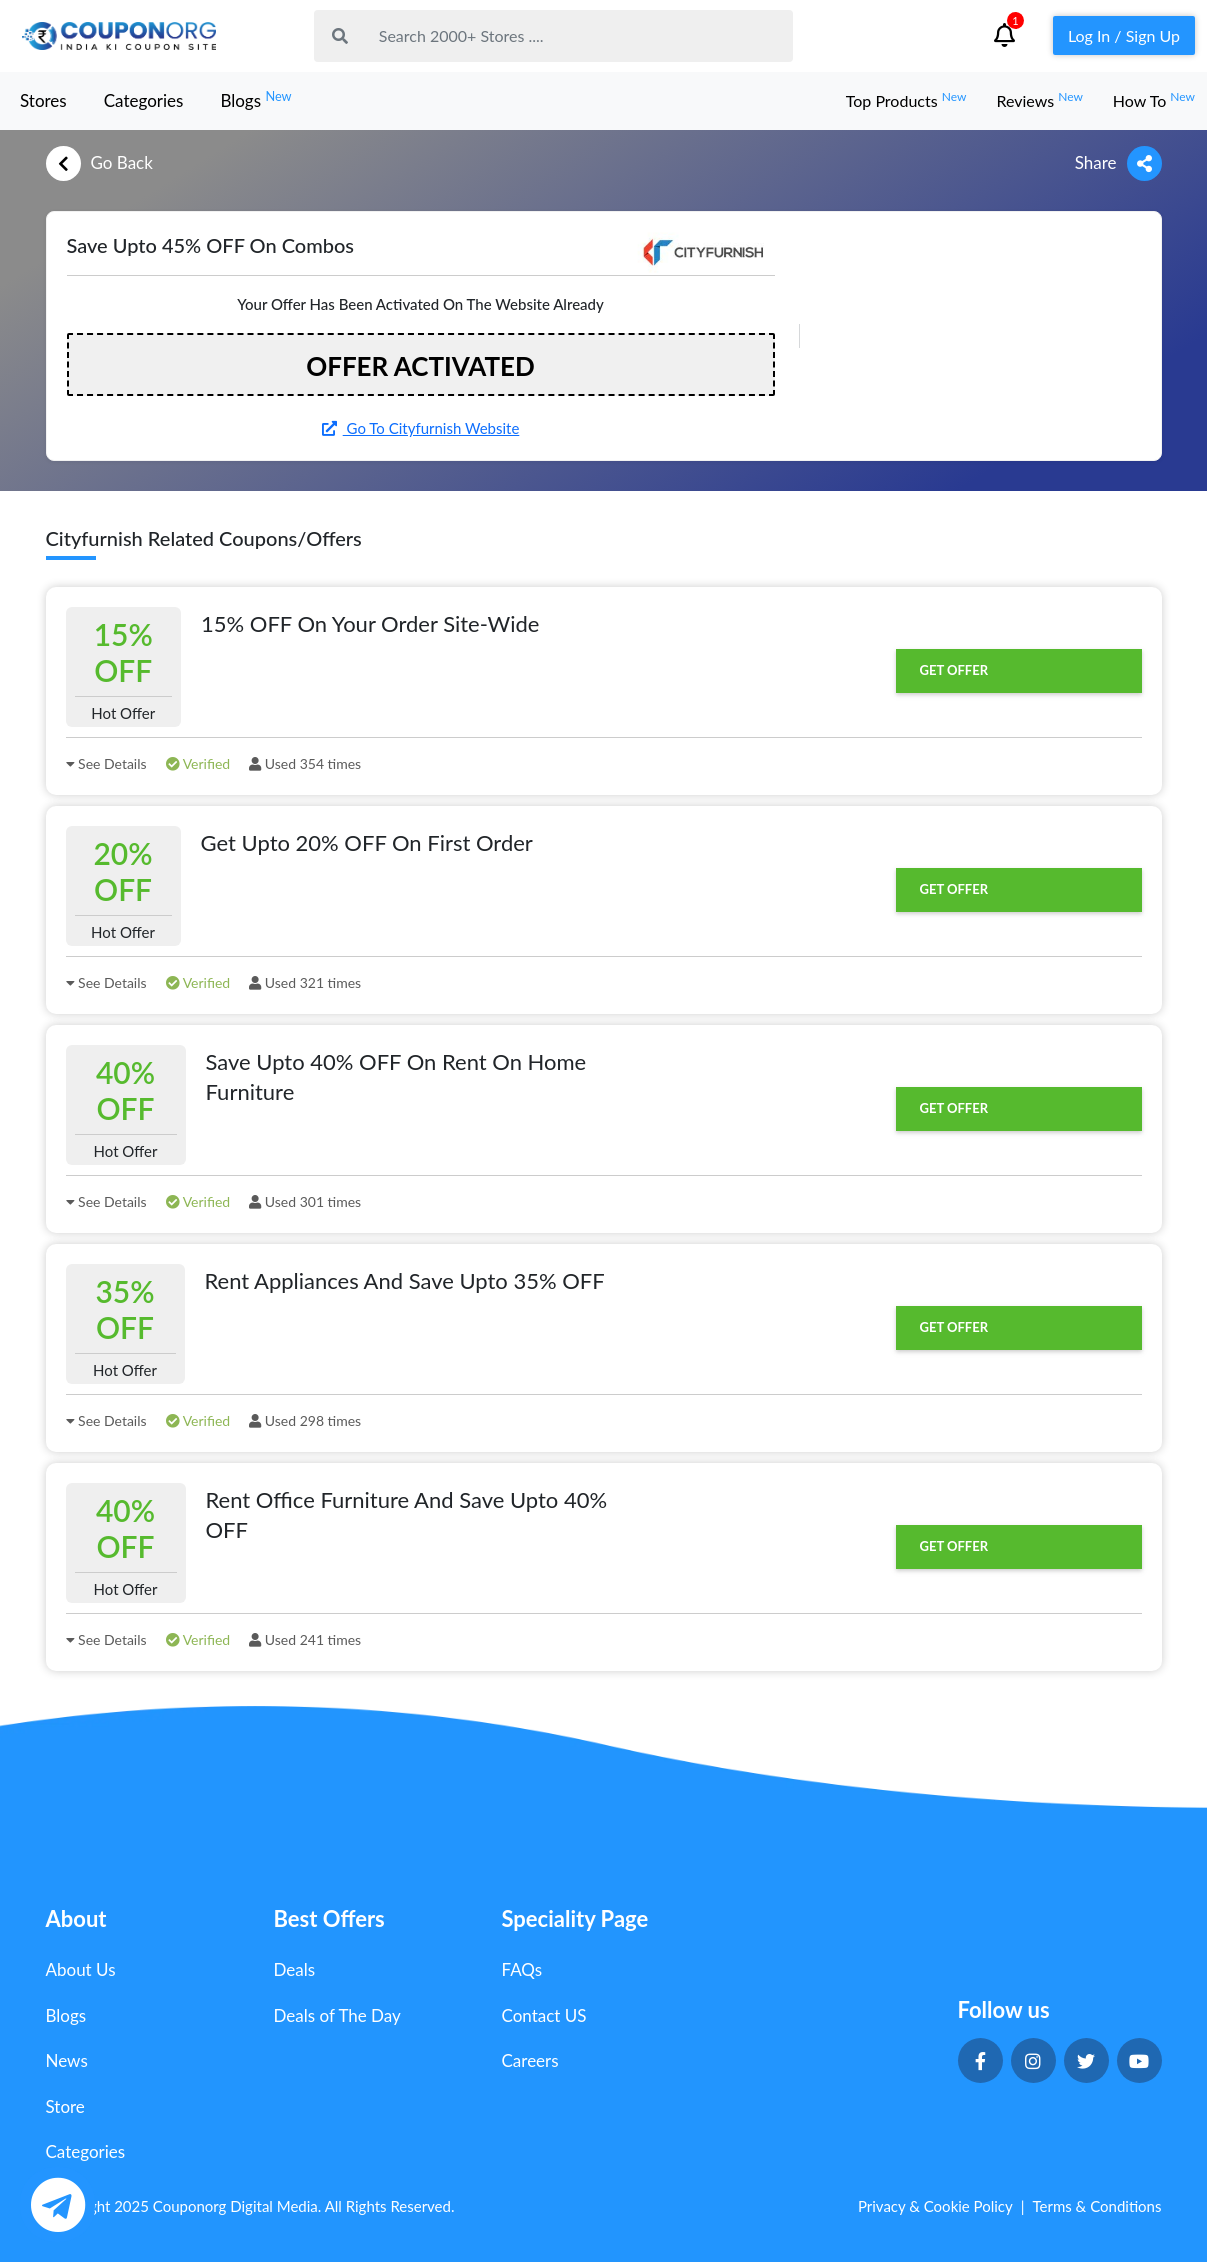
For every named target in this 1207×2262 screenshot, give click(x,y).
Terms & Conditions (1097, 2206)
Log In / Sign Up (1124, 35)
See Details (106, 763)
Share (1118, 163)
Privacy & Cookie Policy (935, 2206)
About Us (81, 1969)
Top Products (906, 100)
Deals (295, 1969)
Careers (530, 2060)
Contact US (544, 2015)
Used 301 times (305, 1201)
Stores (43, 100)
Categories (144, 100)
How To (1154, 100)
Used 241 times (305, 1639)
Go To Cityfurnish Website (421, 428)
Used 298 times (305, 1420)
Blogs (255, 99)
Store (65, 2106)
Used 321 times (305, 982)
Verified (198, 763)
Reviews (1039, 100)
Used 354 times (305, 763)
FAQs (522, 1969)
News (67, 2060)
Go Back (99, 163)
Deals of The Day (337, 2015)
